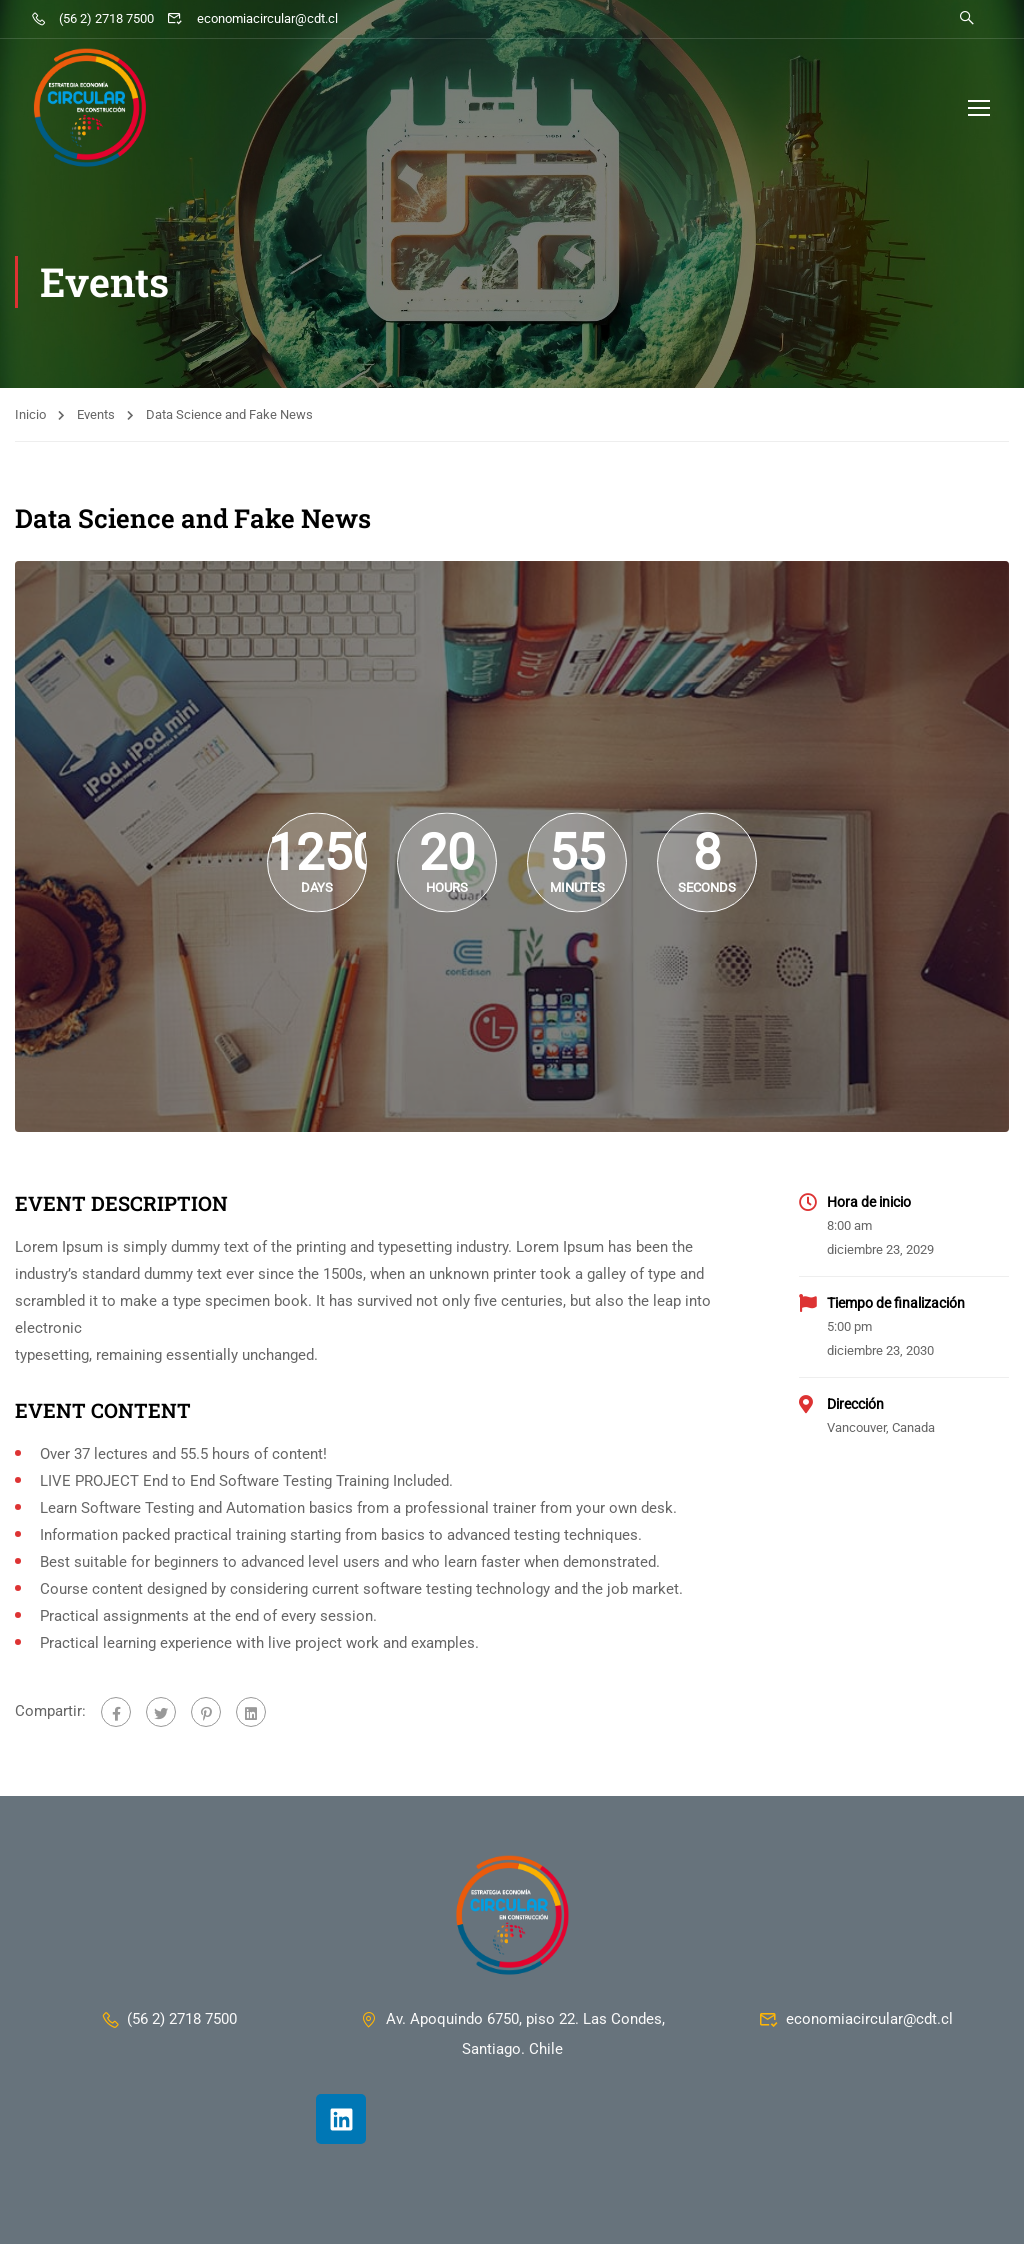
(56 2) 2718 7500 (92, 18)
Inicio (30, 414)
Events (96, 414)
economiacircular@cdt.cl (252, 18)
